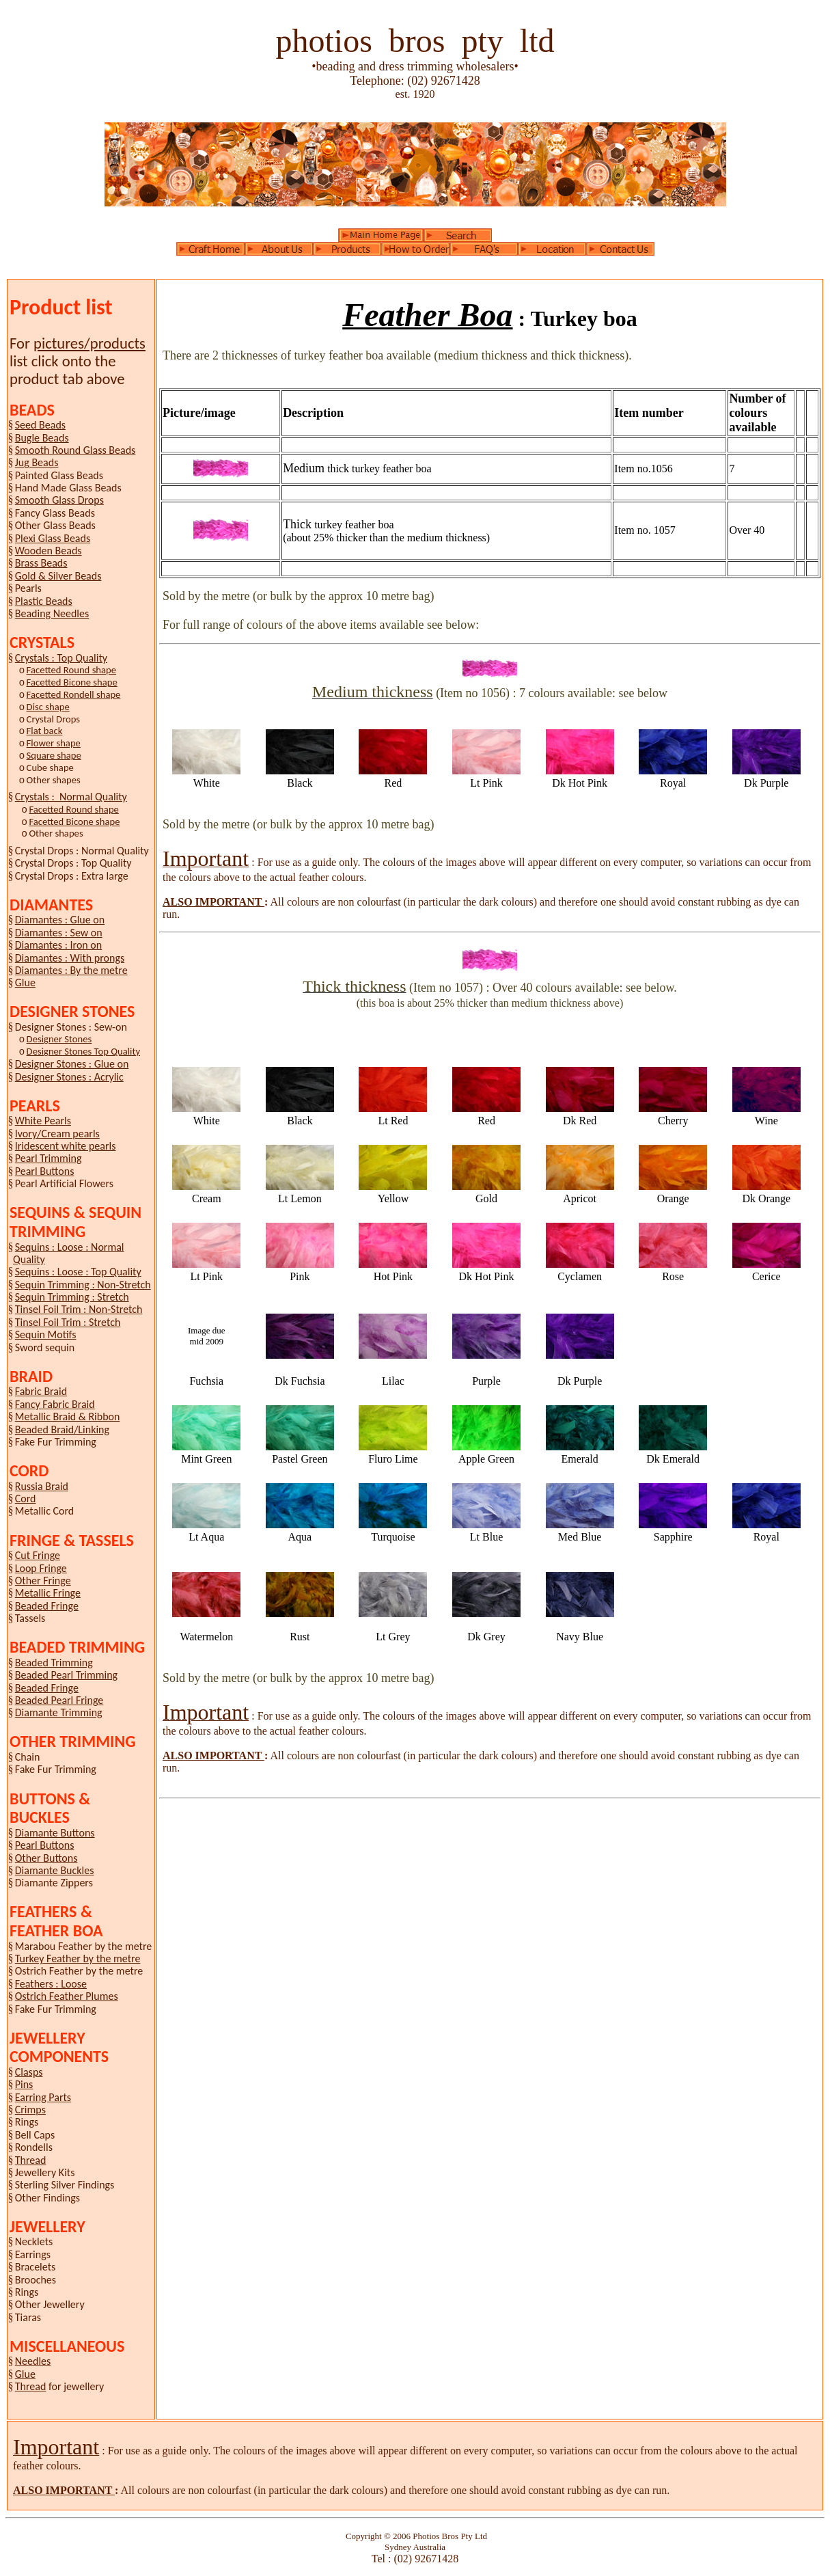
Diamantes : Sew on (58, 932)
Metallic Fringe (48, 1592)
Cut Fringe (37, 1555)
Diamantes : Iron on (58, 944)
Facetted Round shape (71, 670)
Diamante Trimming (58, 1712)
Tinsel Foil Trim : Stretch (68, 1322)
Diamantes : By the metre (71, 970)
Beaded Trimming (54, 1662)
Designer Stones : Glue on (72, 1063)
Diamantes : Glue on (60, 919)
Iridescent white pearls (65, 1145)
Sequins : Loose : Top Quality (78, 1271)
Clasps (29, 2071)
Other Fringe (43, 1580)
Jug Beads (37, 462)
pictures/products (89, 343)
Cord (25, 1498)
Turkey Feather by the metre (78, 1958)
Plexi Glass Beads (52, 538)
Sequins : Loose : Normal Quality (68, 1253)
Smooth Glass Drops (59, 499)
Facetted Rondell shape (74, 694)
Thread (30, 2160)
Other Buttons (46, 1858)
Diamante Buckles (54, 1870)
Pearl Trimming (48, 1158)
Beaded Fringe (47, 1605)
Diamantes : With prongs (69, 957)
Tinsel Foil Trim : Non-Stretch (79, 1309)
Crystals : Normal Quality (71, 796)
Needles (33, 2361)
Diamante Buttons (55, 1832)
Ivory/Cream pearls (57, 1133)
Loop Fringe (41, 1568)
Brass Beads (41, 562)
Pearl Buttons (44, 1171)
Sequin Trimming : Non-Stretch (83, 1284)
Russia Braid (41, 1486)
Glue (25, 982)
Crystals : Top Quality (61, 657)
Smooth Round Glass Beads (75, 450)
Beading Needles (52, 613)
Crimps (30, 2109)
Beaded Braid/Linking (62, 1429)
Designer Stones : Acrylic (69, 1076)
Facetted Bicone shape (72, 682)
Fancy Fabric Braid (55, 1404)
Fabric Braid (41, 1391)
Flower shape (54, 743)
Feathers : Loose (51, 1983)
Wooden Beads (48, 550)
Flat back (45, 730)
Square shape (54, 755)
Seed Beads (40, 424)
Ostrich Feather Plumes (66, 1996)
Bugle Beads (42, 437)
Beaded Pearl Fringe (59, 1700)
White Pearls (43, 1120)
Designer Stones (59, 1039)
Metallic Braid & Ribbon (67, 1416)
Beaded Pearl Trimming (66, 1674)
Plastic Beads (43, 601)
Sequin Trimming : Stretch (72, 1296)
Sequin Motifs (46, 1334)
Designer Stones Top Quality (83, 1051)
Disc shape (48, 707)
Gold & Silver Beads (58, 575)
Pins (24, 2084)
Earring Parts (43, 2097)
